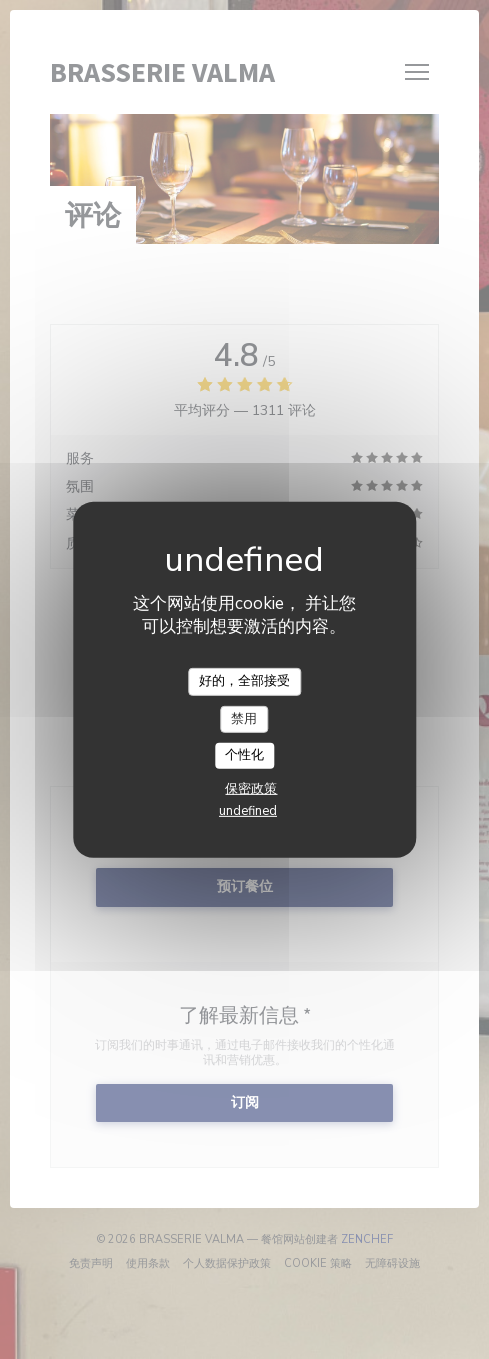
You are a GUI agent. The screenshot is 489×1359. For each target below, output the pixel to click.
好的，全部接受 (244, 681)
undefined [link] (248, 811)
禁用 (244, 718)
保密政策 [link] (251, 789)
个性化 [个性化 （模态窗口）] (244, 755)
